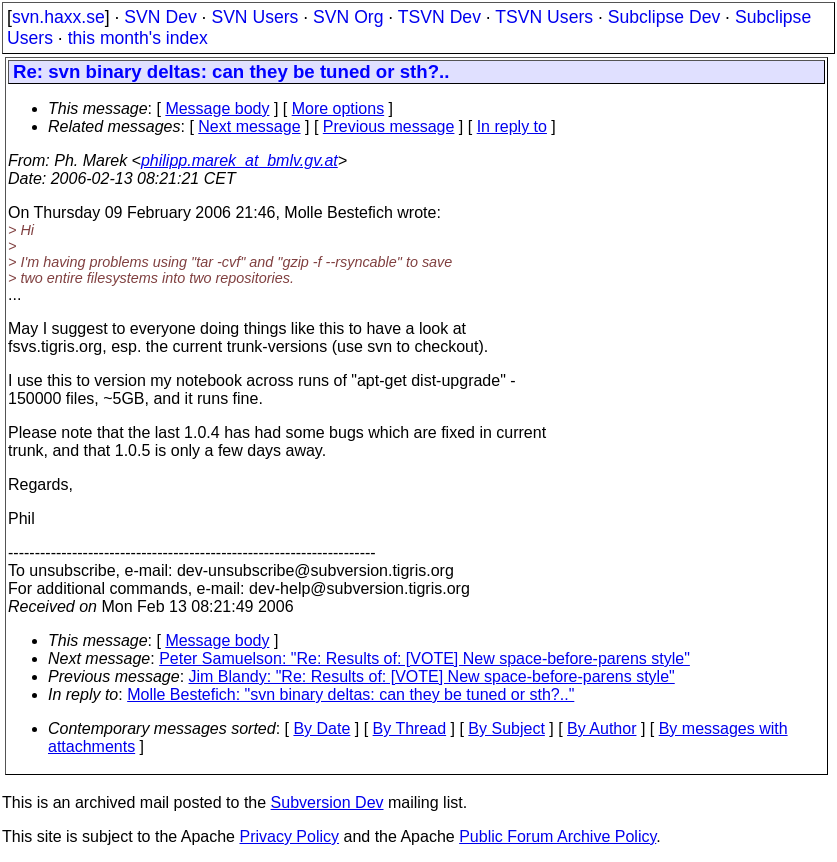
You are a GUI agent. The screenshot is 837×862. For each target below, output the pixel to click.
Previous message (389, 126)
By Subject (506, 728)
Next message (249, 126)
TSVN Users (544, 17)
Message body (217, 108)
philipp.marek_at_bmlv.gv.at (239, 160)
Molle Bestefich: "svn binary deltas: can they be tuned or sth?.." (350, 694)
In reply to (512, 126)
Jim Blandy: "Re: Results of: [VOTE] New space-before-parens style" (432, 676)
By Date (321, 728)
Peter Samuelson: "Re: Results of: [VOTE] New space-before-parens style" (424, 658)
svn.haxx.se (58, 17)
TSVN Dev (439, 17)
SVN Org (348, 17)
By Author (601, 728)
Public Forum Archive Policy (557, 836)
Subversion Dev (327, 802)
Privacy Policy (289, 836)
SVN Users (254, 17)
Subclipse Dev (664, 17)
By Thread (410, 728)
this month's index (138, 38)
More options (338, 108)
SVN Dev (160, 17)
